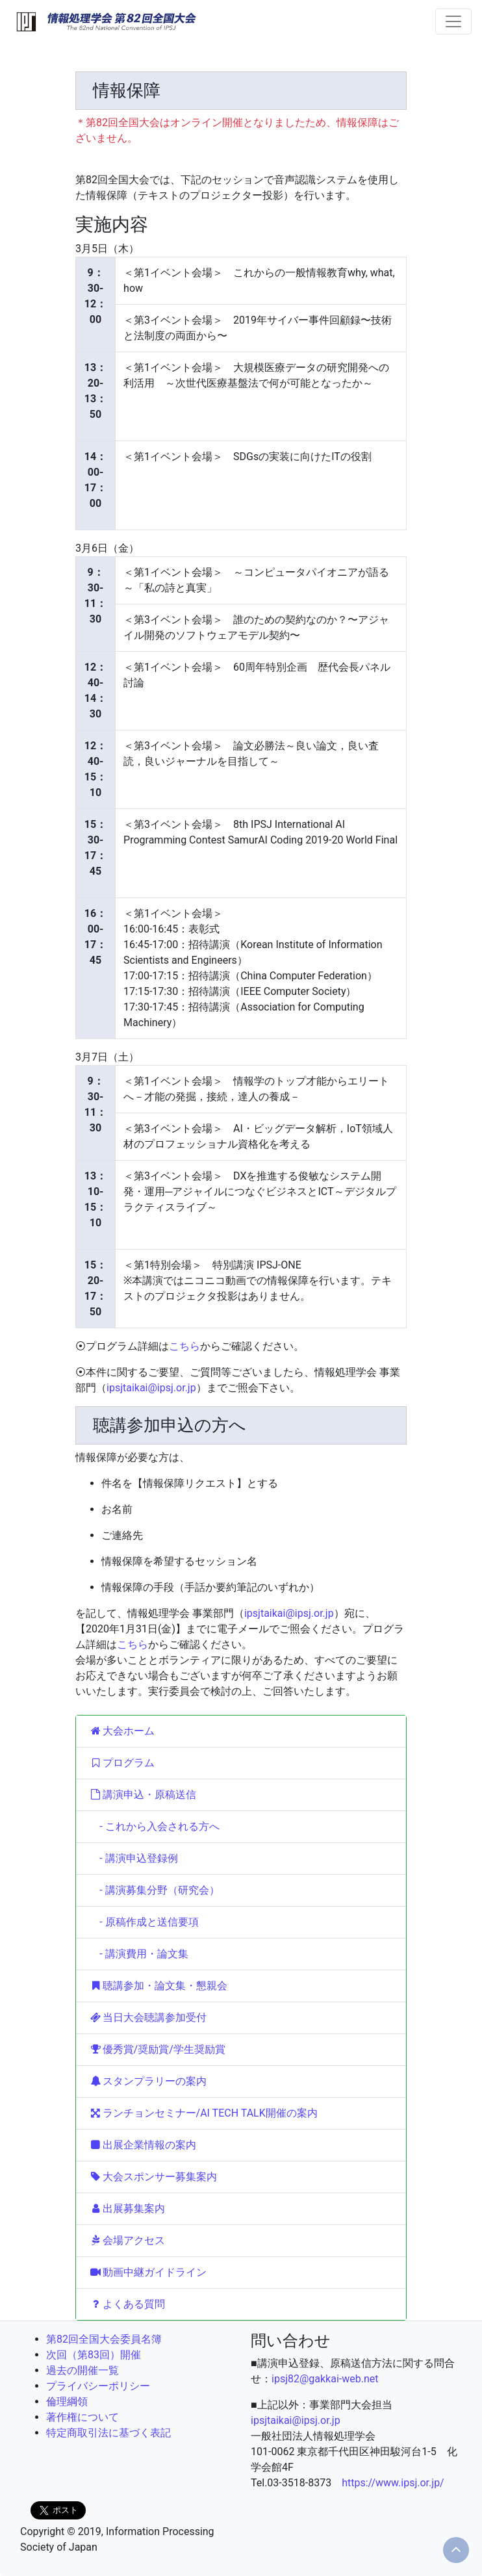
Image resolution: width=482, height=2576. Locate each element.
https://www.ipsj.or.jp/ (393, 2483)
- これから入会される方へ (154, 1826)
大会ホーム (122, 1731)
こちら (184, 1346)
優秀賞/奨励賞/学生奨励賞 (157, 2049)
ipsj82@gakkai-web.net (325, 2379)
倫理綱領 (67, 2401)
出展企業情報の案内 (142, 2145)
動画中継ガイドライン (148, 2272)
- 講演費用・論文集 (138, 1954)
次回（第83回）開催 (93, 2355)
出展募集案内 (127, 2208)
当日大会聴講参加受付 (148, 2017)
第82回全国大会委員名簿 (104, 2339)
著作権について (82, 2417)
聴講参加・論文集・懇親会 (158, 1985)
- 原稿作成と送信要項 (144, 1922)
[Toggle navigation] (453, 21)
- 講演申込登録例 (133, 1858)
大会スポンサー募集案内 (153, 2176)
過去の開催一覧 (82, 2370)
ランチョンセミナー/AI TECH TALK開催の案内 (203, 2113)
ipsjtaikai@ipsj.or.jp (151, 1388)
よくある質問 (127, 2304)
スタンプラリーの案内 (148, 2081)
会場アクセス (127, 2240)
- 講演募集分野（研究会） (154, 1890)
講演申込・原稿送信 (142, 1794)
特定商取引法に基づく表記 (108, 2433)
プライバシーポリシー (98, 2386)
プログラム (122, 1763)
